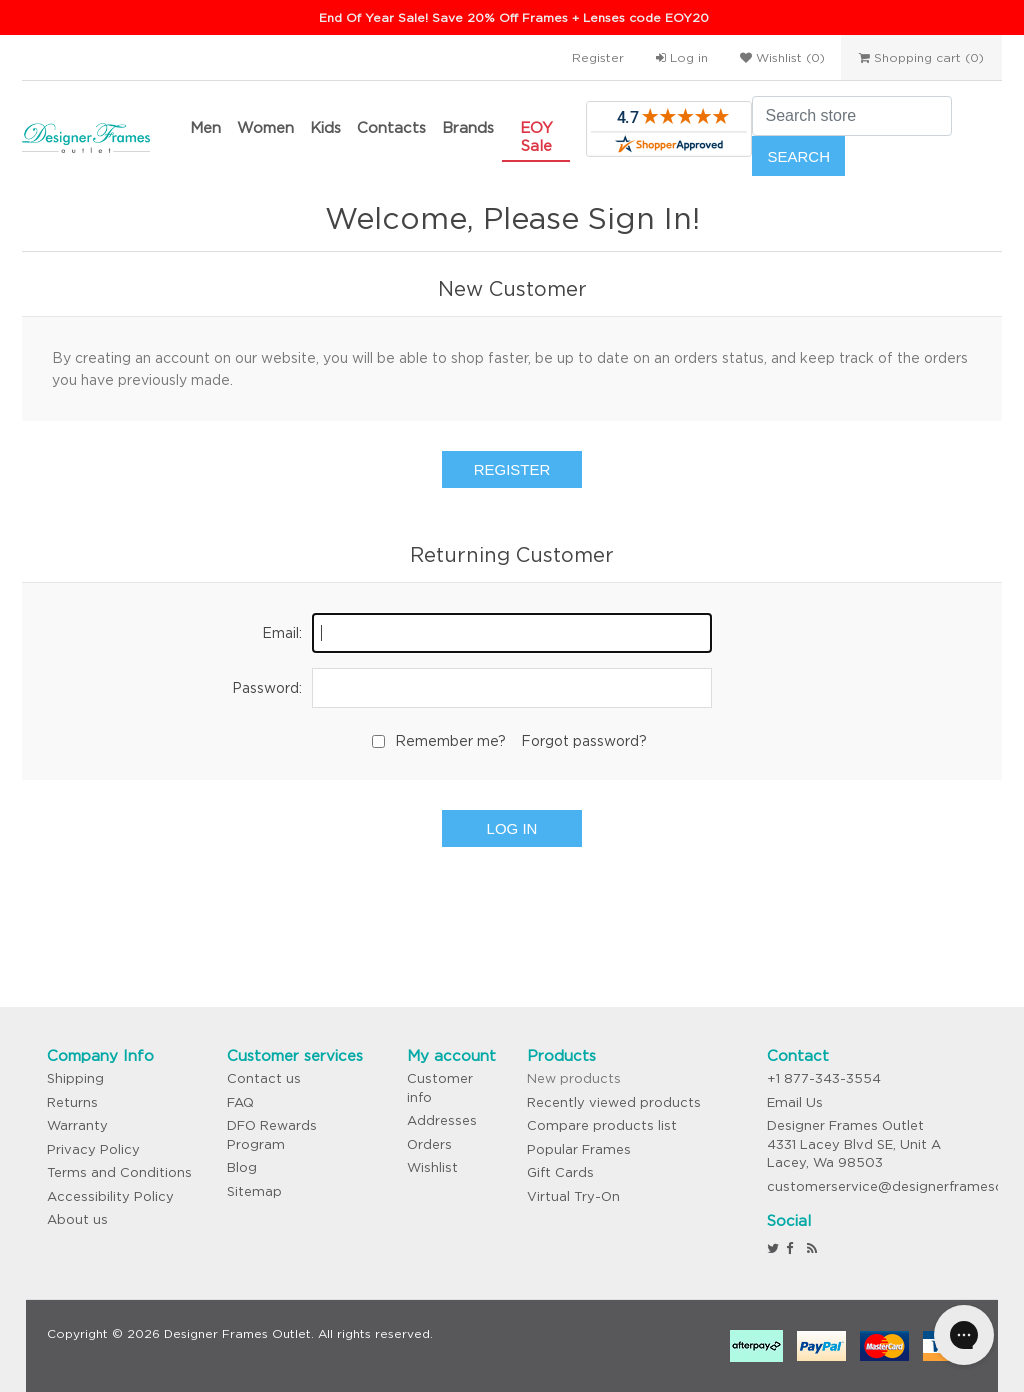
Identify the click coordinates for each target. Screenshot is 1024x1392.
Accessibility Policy (110, 1196)
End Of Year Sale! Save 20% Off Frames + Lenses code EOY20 (514, 17)
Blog (242, 1167)
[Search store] (852, 116)
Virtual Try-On (573, 1196)
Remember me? (450, 741)
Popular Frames (579, 1149)
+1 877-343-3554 (824, 1078)
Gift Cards (560, 1172)
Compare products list (602, 1125)
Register (598, 57)
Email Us (795, 1102)
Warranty (77, 1125)
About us (77, 1219)
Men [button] (205, 127)
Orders (429, 1144)
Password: (267, 688)
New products (574, 1078)
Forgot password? (584, 741)
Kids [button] (325, 127)
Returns (72, 1102)
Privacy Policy (93, 1149)
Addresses (442, 1120)
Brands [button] (468, 127)
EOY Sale (536, 136)
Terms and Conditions (119, 1172)
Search (798, 156)
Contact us (264, 1078)
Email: (282, 633)
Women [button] (265, 127)
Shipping (75, 1078)
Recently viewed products (614, 1102)
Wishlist (432, 1167)
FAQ (240, 1102)
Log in (682, 57)
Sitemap (254, 1191)
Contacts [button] (391, 127)
